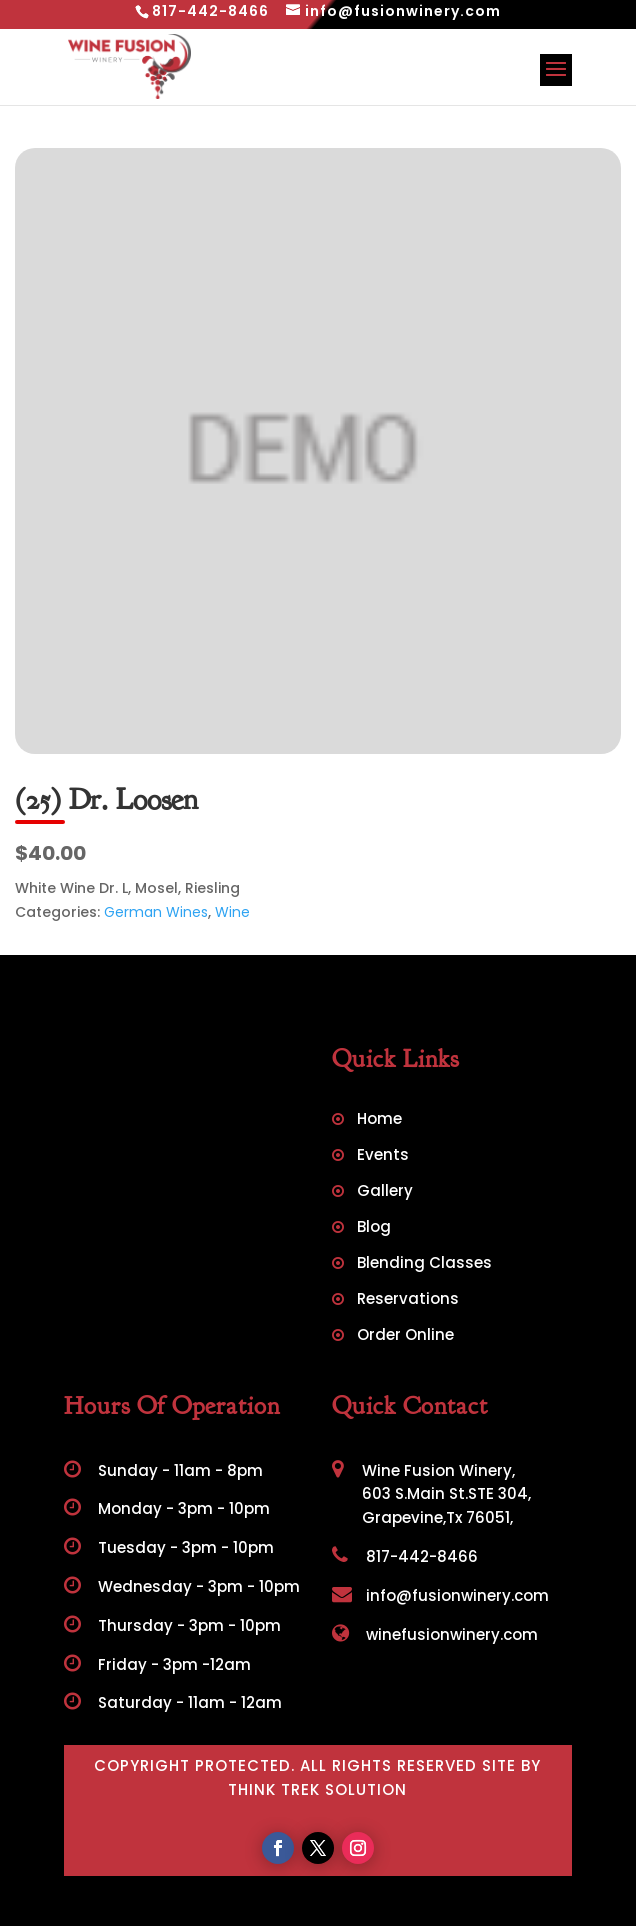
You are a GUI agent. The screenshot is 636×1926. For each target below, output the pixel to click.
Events (383, 1156)
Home (379, 1120)
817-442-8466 (405, 1556)
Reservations (408, 1300)
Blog (374, 1228)
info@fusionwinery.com (440, 1595)
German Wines (156, 912)
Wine (232, 912)
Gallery (385, 1192)
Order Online (405, 1336)
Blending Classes (424, 1264)
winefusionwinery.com (435, 1634)
